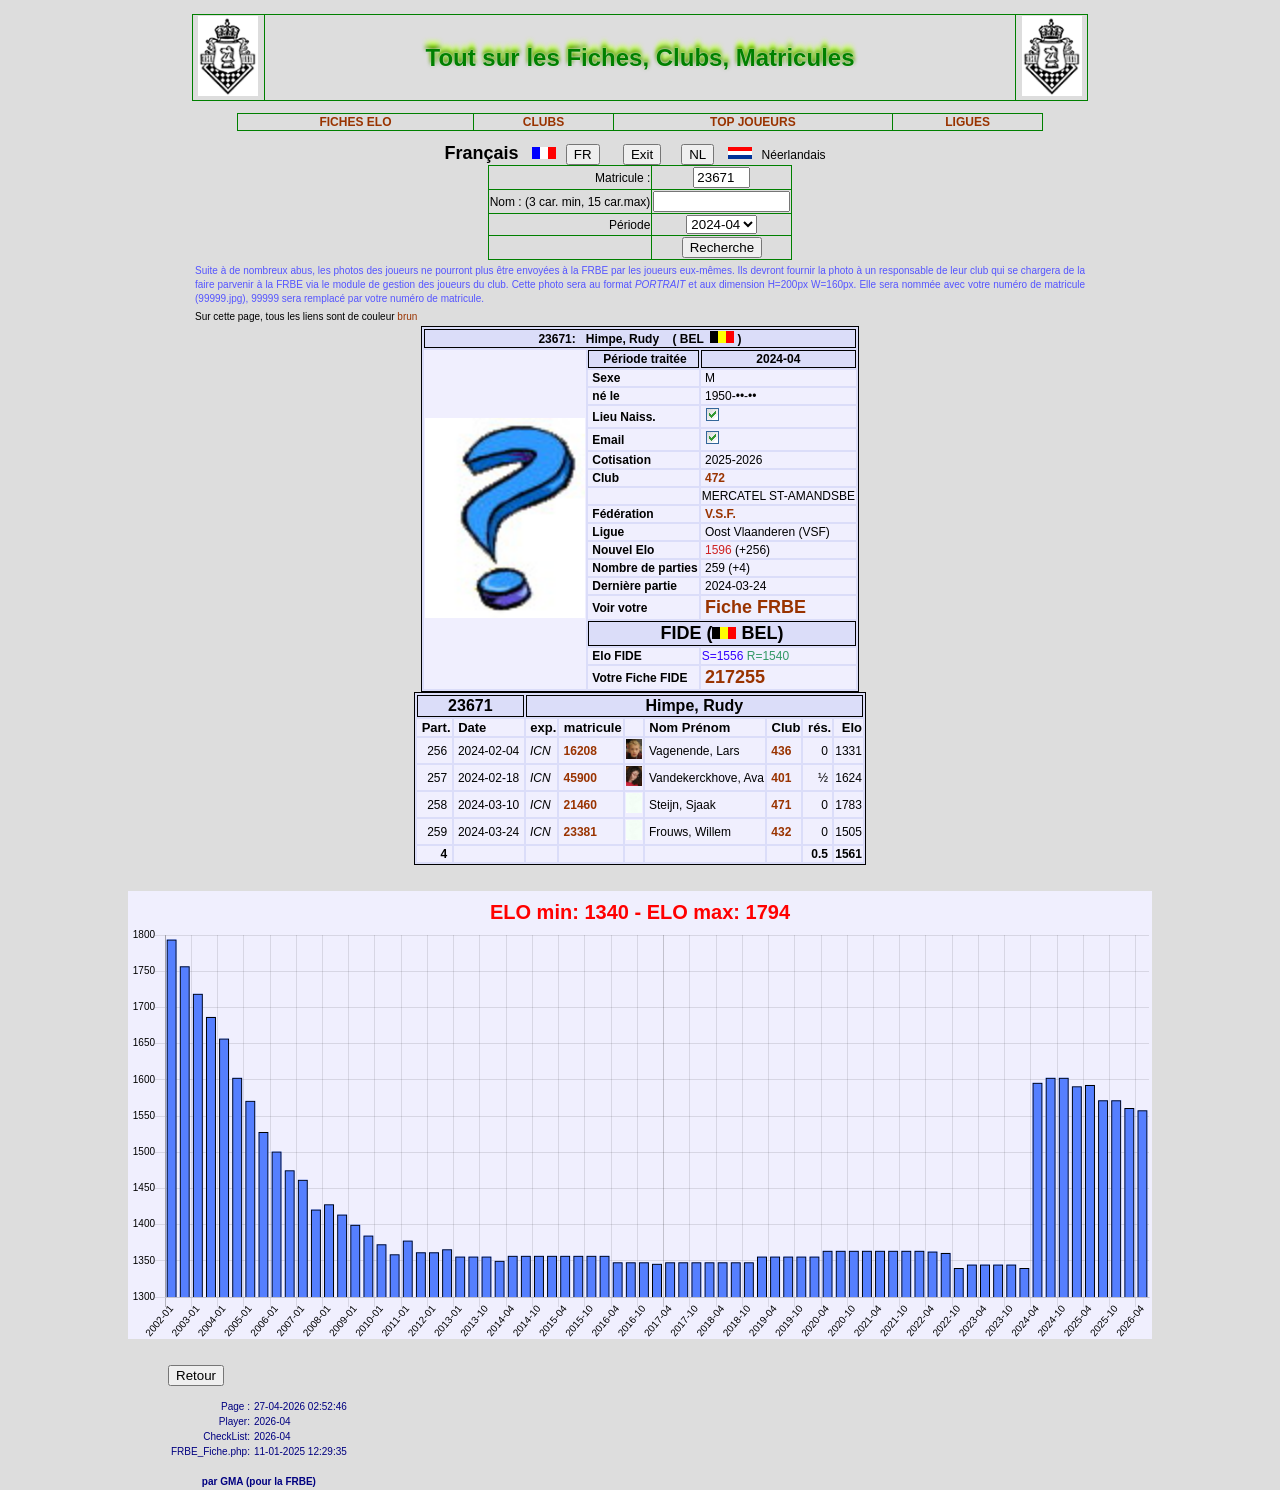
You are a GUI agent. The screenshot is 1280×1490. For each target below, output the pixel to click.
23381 (578, 832)
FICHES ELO (355, 122)
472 (713, 478)
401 (779, 778)
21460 (578, 805)
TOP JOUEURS (753, 122)
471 (779, 805)
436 (779, 751)
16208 (578, 751)
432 (779, 832)
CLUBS (543, 122)
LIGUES (967, 122)
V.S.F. (720, 514)
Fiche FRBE (755, 607)
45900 (578, 778)
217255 (735, 677)
